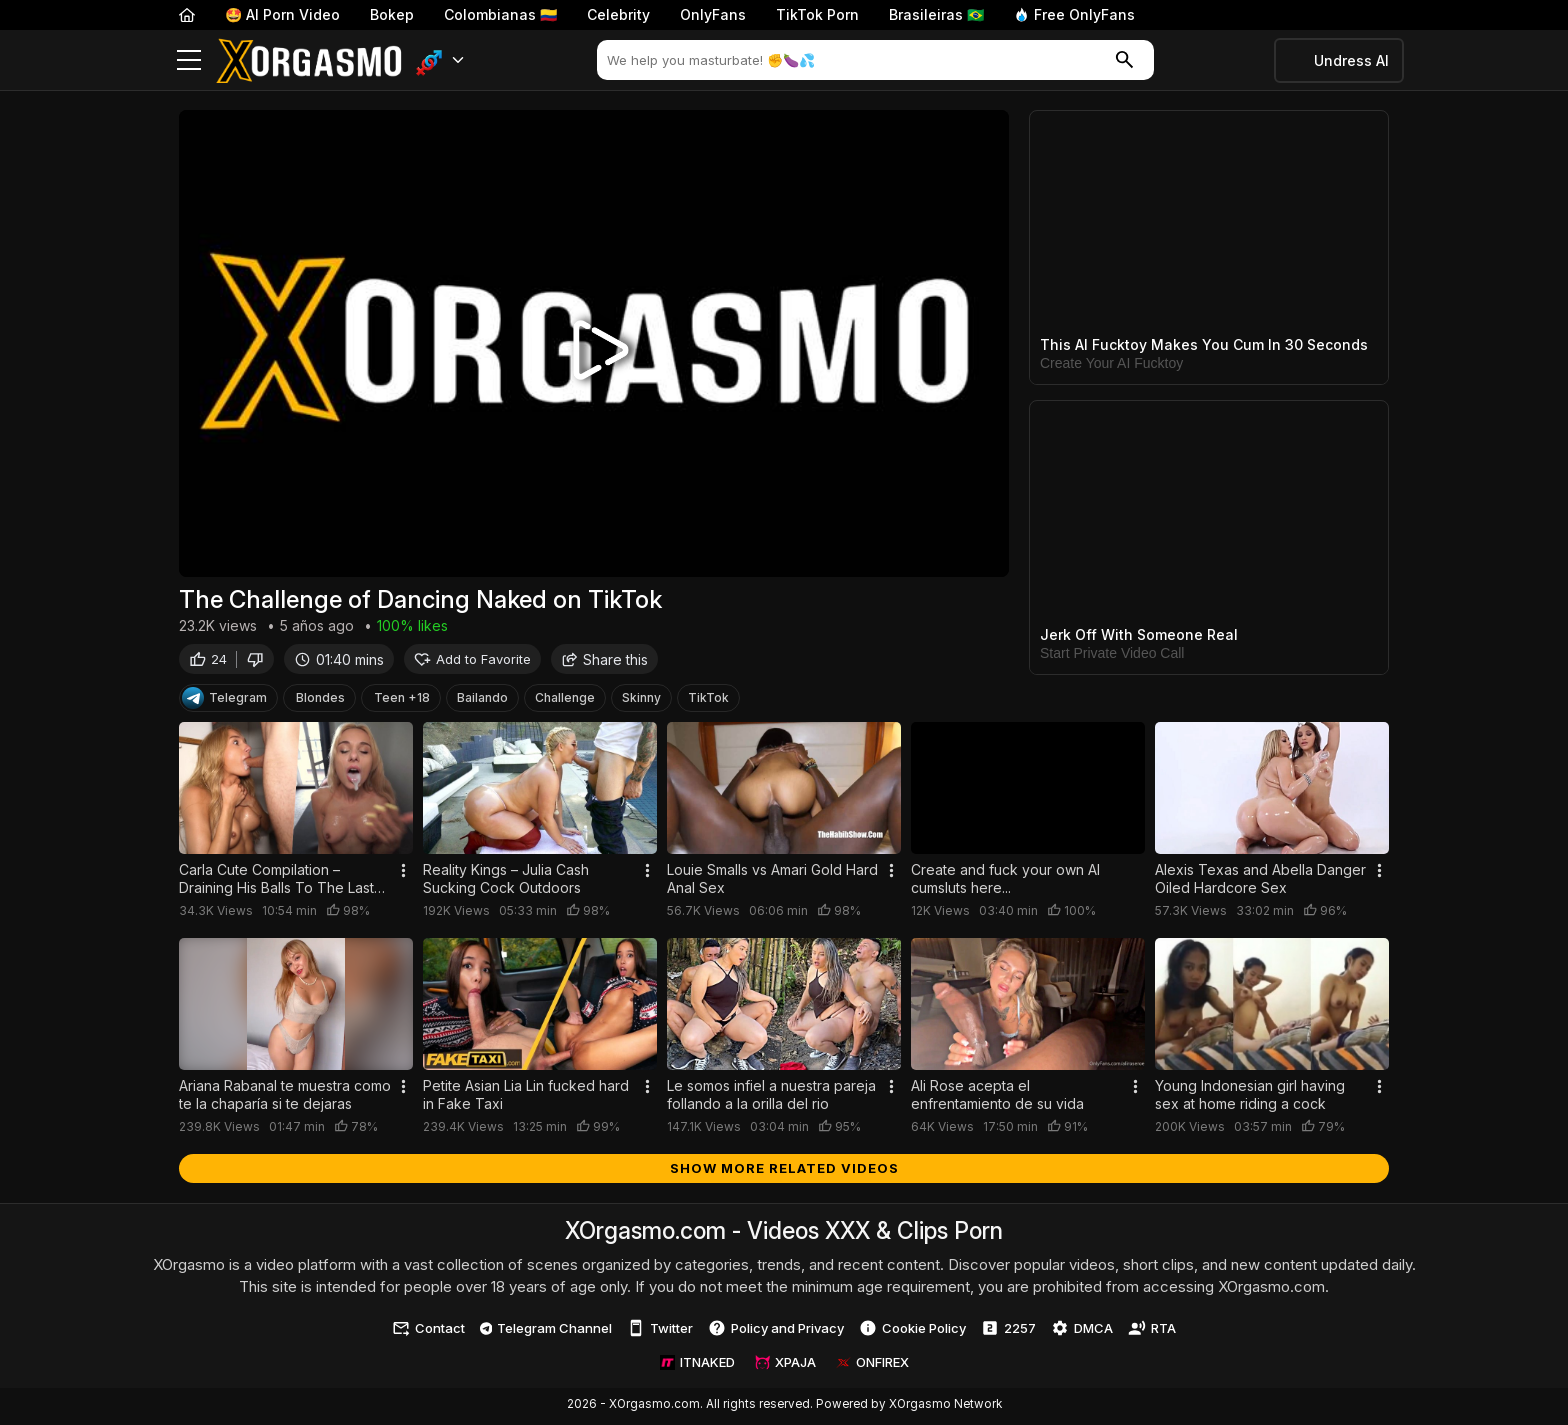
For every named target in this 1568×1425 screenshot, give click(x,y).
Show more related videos (784, 1171)
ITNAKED (697, 1366)
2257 (1008, 1332)
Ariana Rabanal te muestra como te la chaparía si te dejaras (285, 1097)
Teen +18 (402, 701)
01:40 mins (339, 662)
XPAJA (785, 1366)
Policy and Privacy (776, 1332)
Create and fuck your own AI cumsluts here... (1005, 882)
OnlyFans (713, 14)
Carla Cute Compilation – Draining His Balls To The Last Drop (276, 883)
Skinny (641, 701)
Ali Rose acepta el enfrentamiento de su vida (997, 1097)
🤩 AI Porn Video (282, 14)
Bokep (392, 14)
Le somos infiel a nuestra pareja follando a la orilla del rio (771, 1097)
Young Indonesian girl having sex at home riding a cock (1250, 1097)
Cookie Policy (912, 1332)
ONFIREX (872, 1366)
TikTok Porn (817, 14)
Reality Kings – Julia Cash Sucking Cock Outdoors (506, 882)
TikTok (708, 701)
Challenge (565, 701)
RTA (1152, 1332)
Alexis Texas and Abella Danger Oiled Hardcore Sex (1260, 882)
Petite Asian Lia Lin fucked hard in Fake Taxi (526, 1097)
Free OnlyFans (1074, 14)
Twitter (660, 1332)
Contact (428, 1332)
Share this (604, 662)
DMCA (1082, 1332)
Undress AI (1351, 60)
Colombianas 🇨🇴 (500, 14)
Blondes (320, 701)
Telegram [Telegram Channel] (224, 702)
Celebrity (618, 14)
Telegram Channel (546, 1331)
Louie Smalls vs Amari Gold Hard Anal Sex (772, 882)
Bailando (482, 701)
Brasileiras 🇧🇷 (936, 14)
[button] (440, 60)
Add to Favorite (472, 662)
